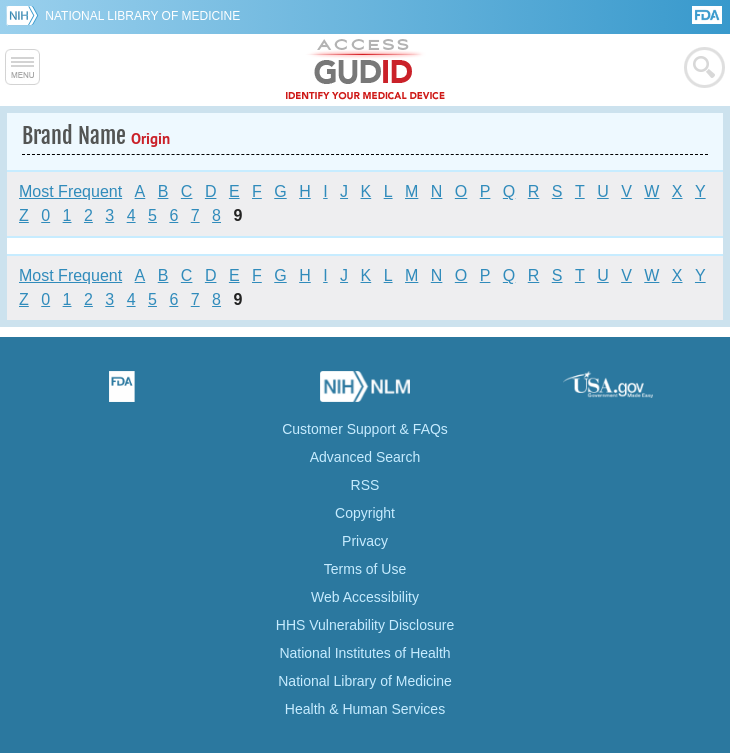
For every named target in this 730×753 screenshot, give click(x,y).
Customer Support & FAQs (365, 429)
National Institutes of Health (364, 653)
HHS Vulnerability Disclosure (365, 625)
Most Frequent (70, 191)
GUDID (365, 70)
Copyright (365, 513)
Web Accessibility (365, 597)
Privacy (365, 541)
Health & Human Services (365, 709)
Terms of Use (365, 569)
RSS (365, 485)
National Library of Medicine (142, 16)
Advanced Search (365, 457)
